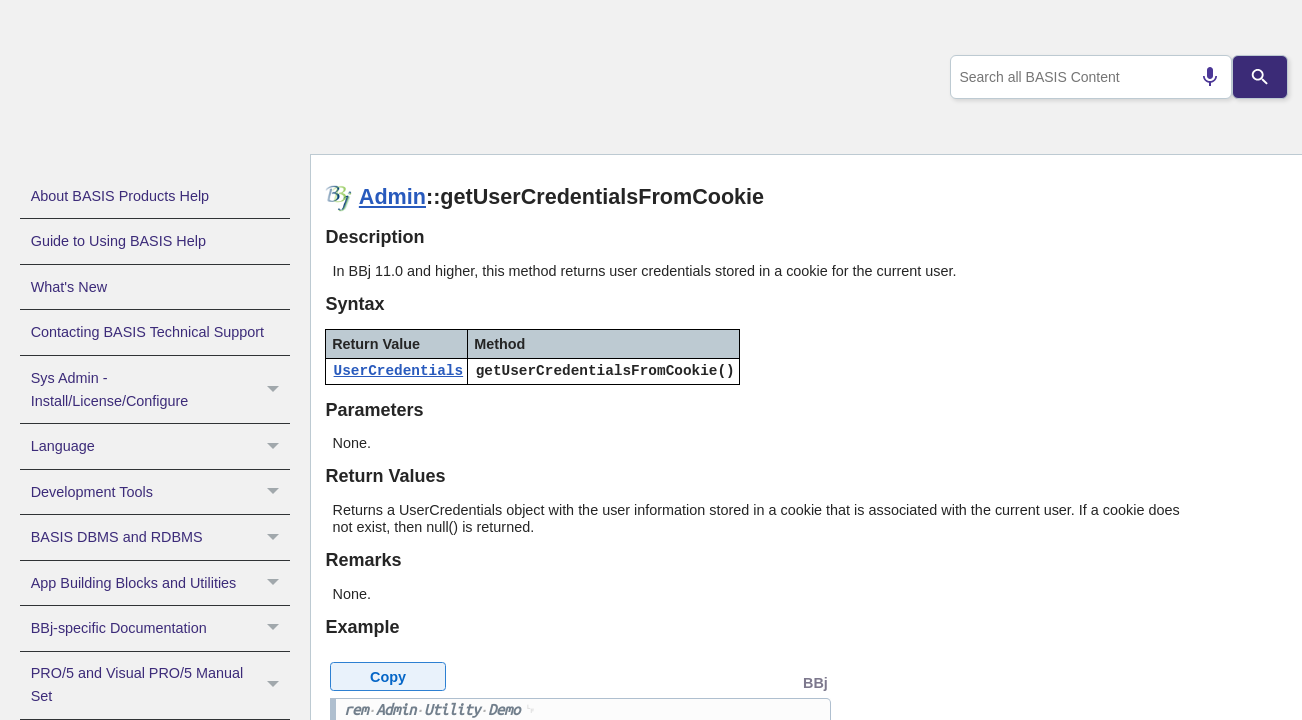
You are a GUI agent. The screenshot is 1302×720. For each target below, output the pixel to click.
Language (160, 446)
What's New (69, 287)
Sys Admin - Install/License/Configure (160, 390)
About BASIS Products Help (120, 196)
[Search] (1259, 77)
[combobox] (1087, 77)
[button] (275, 390)
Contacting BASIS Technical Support (147, 332)
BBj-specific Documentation (160, 628)
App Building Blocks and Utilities (160, 583)
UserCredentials (399, 371)
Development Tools (160, 492)
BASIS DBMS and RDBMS (160, 537)
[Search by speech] (1202, 77)
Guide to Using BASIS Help (118, 241)
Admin (392, 196)
